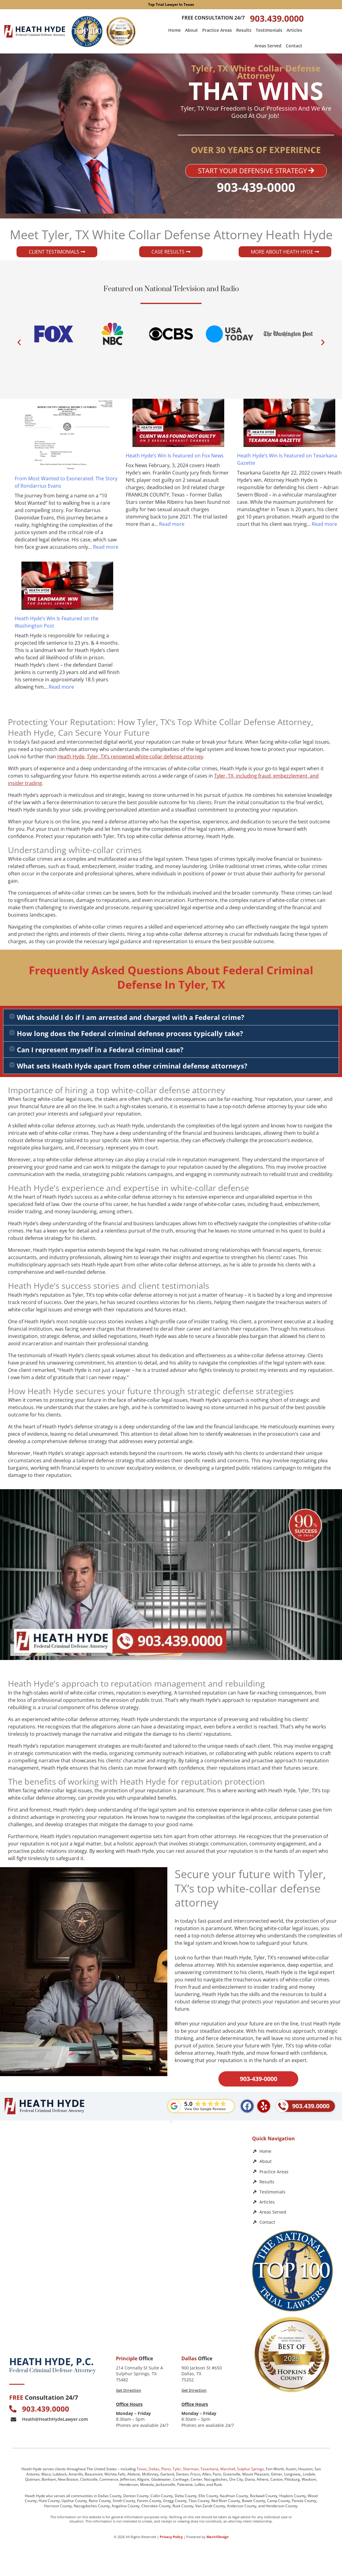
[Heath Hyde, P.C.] (124, 2184)
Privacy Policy (171, 2536)
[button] (19, 342)
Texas (142, 2469)
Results (243, 30)
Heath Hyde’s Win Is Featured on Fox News (175, 455)
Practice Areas (217, 30)
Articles (294, 30)
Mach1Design (217, 2536)
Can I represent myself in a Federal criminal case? (100, 1049)
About (191, 30)
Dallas (154, 2469)
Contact (294, 46)
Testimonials (269, 30)
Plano (166, 2469)
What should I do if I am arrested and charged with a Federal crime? (130, 1017)
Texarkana (209, 2469)
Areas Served (268, 46)
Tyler (177, 2469)
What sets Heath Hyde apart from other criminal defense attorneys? (132, 1065)
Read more (105, 547)
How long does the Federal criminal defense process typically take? (130, 1033)
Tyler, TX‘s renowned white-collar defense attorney (145, 756)
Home (174, 30)
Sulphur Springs (250, 2469)
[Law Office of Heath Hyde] (124, 2294)
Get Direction (128, 2390)
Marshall (227, 2469)
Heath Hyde (70, 756)
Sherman (191, 2469)
